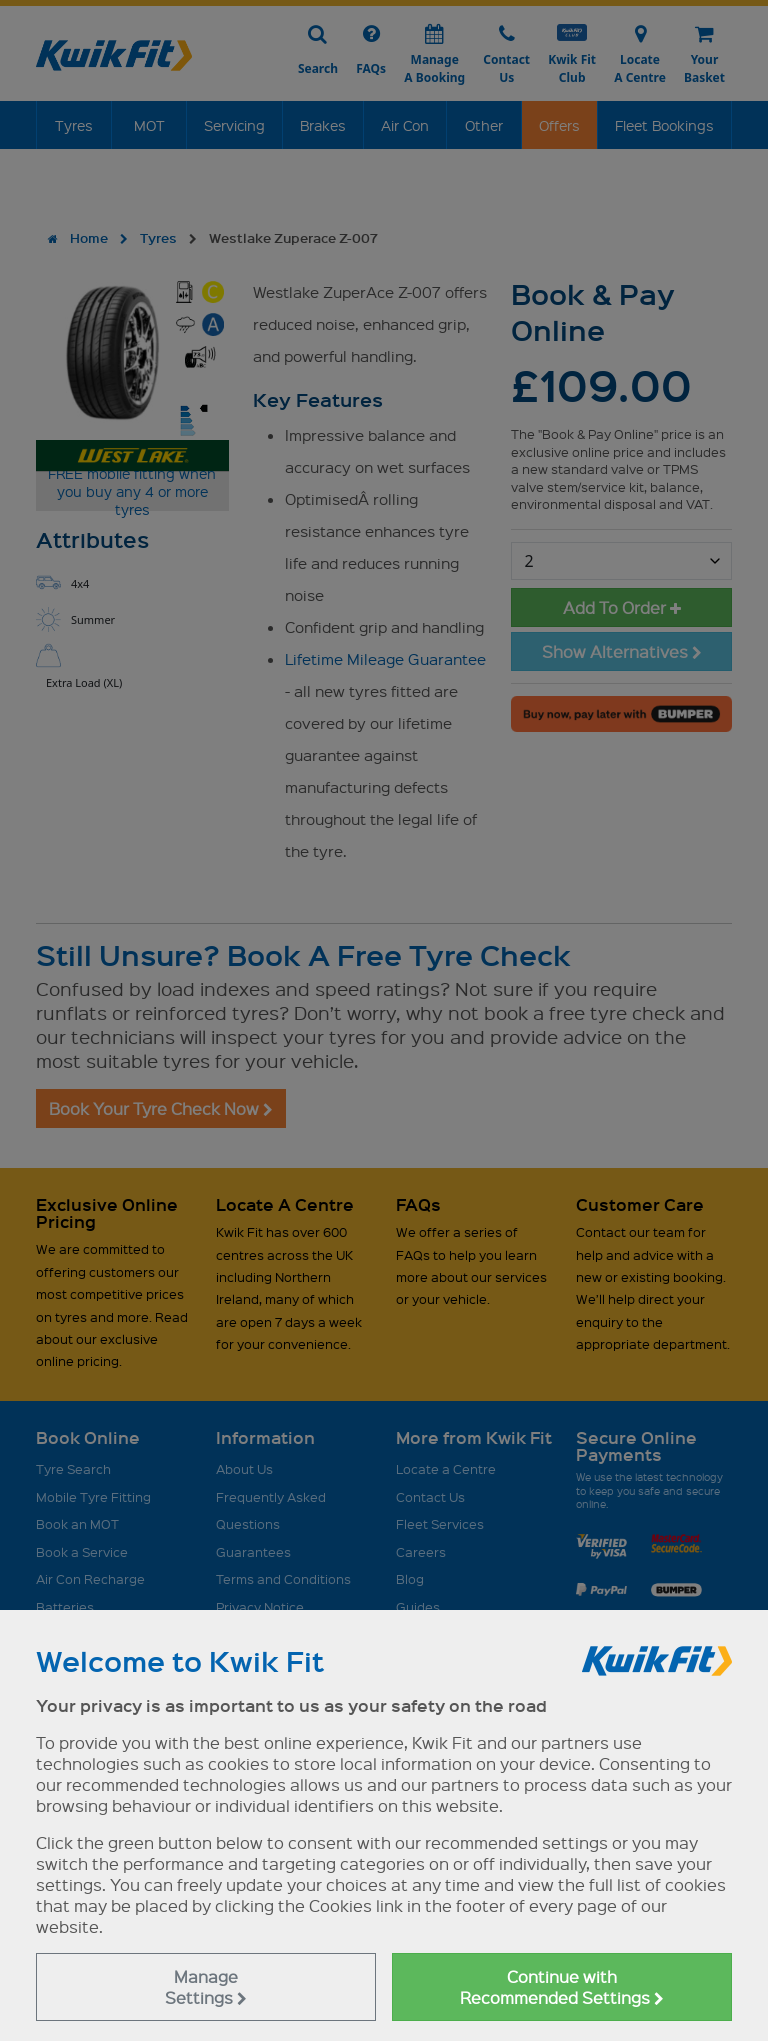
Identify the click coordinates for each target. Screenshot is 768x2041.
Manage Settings (206, 1987)
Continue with (562, 1987)
